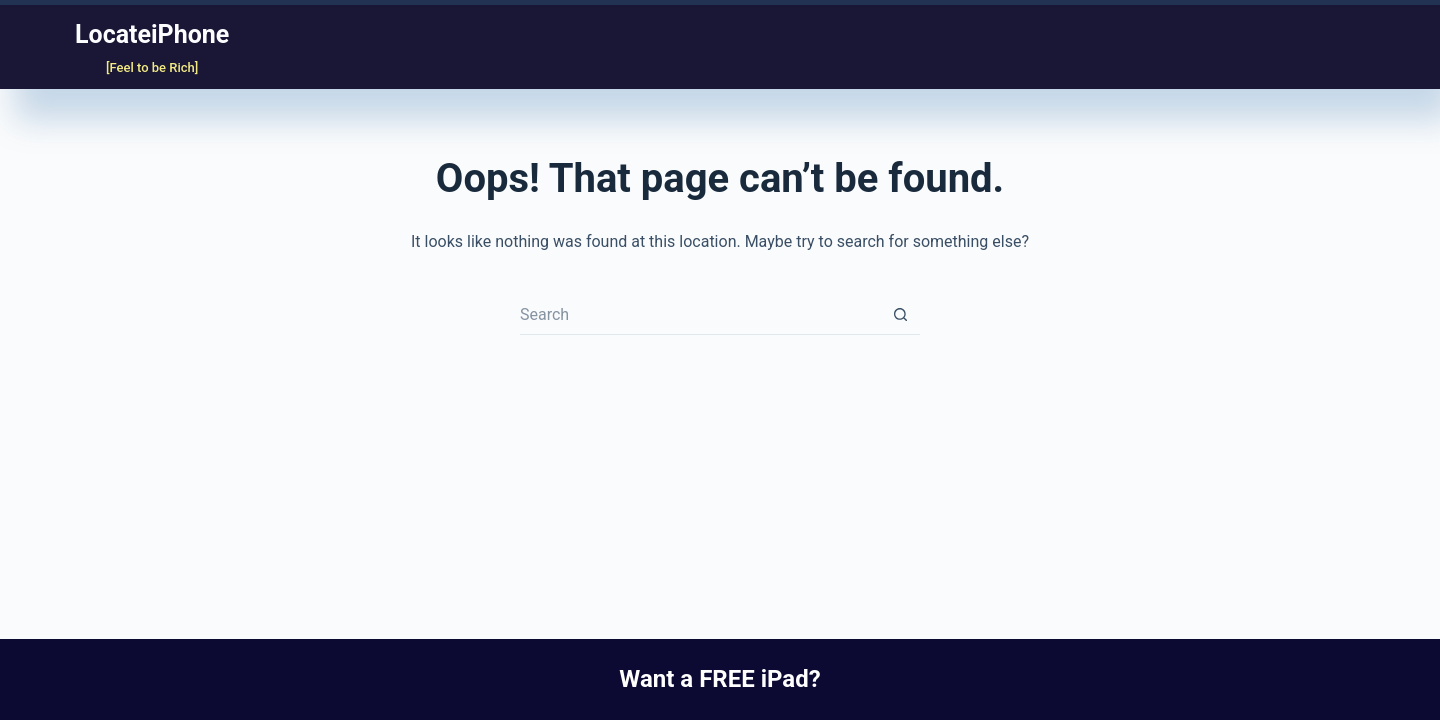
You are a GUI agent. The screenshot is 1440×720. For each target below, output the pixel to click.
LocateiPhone (152, 34)
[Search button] (900, 315)
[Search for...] (700, 315)
